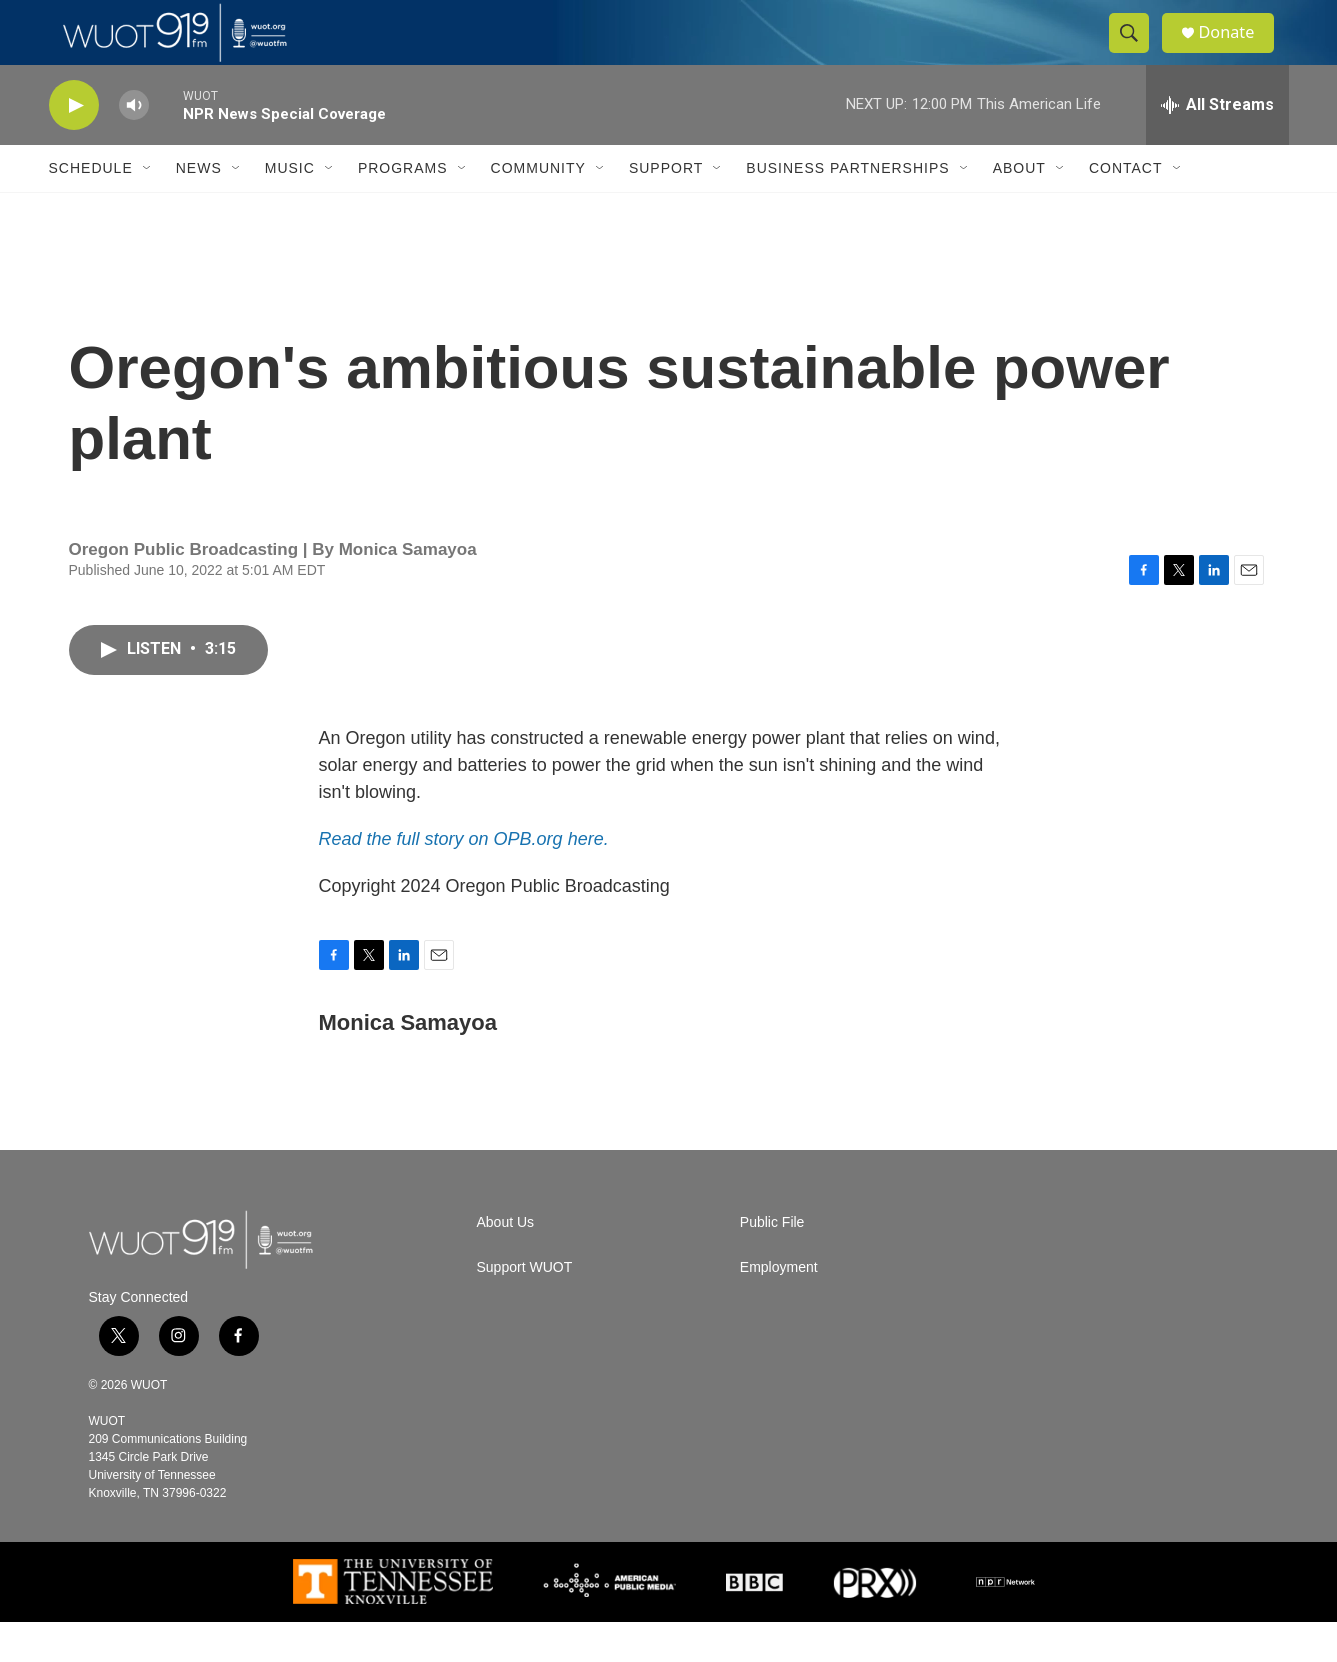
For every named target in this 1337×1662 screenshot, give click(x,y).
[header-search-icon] (1137, 53)
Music (290, 208)
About (1019, 208)
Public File (772, 1262)
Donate (1238, 52)
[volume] (134, 145)
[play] (74, 145)
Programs (403, 208)
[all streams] (1217, 145)
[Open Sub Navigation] (148, 208)
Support (666, 208)
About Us (506, 1262)
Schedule (91, 208)
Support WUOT (525, 1307)
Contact (1126, 208)
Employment (779, 1307)
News (199, 208)
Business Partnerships (847, 208)
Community (538, 208)
